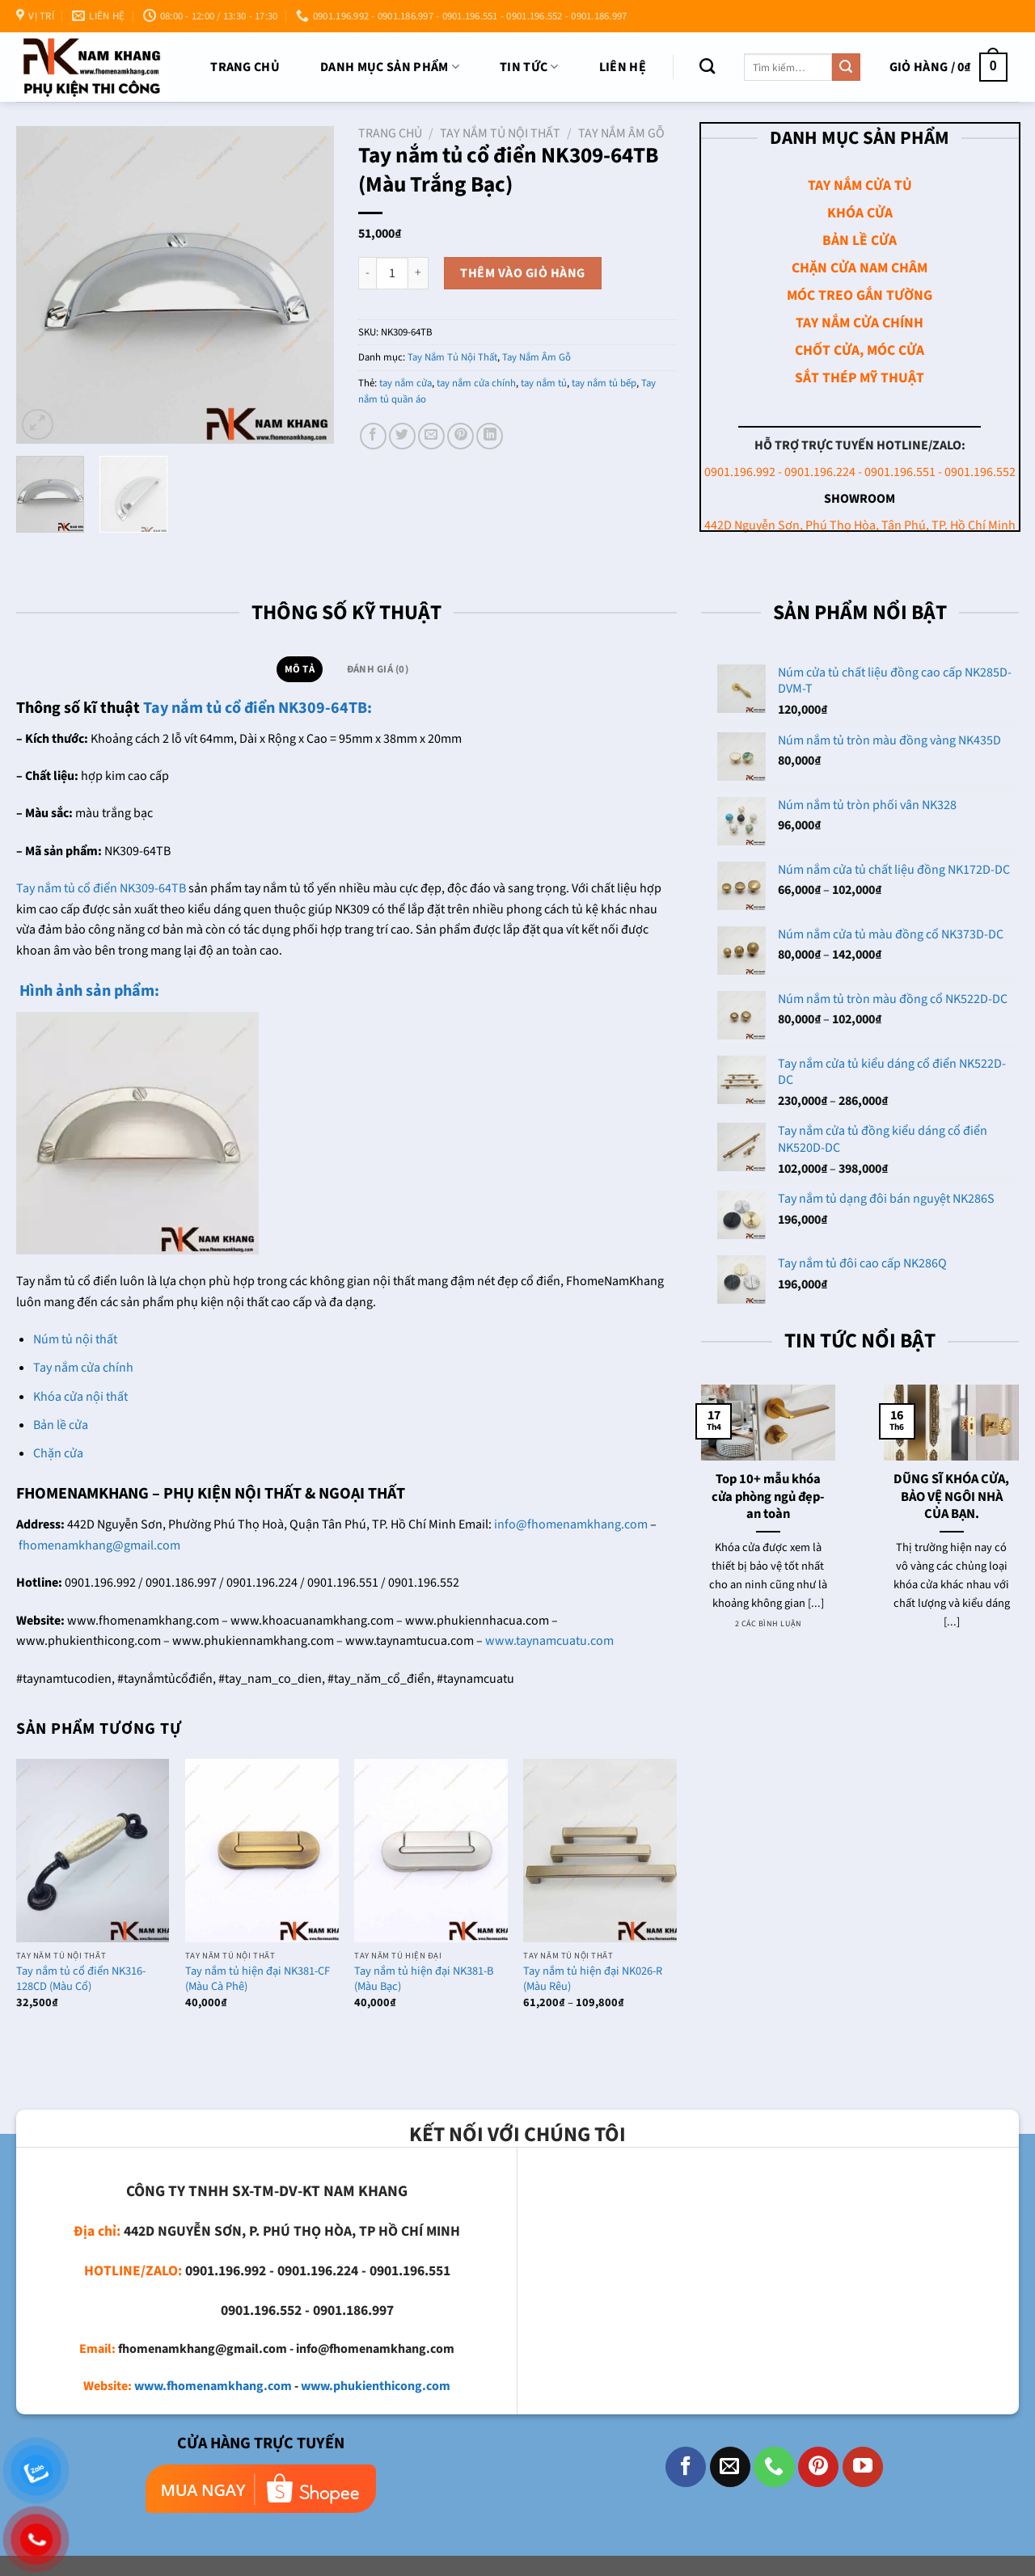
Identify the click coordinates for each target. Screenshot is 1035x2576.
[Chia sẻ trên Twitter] (402, 436)
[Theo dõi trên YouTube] (863, 2467)
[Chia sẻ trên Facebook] (373, 436)
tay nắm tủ (544, 383)
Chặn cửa (58, 1453)
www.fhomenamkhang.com (213, 2386)
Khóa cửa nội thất (80, 1397)
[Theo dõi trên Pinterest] (818, 2467)
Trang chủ (245, 67)
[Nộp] (846, 67)
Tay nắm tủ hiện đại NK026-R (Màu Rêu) (592, 1979)
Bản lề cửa (60, 1425)
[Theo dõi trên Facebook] (685, 2467)
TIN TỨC (529, 67)
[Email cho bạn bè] (431, 436)
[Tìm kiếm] (707, 66)
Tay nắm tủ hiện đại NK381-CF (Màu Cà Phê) (257, 1979)
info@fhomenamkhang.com (571, 1524)
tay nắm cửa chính (476, 383)
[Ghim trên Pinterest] (460, 436)
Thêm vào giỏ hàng (522, 273)
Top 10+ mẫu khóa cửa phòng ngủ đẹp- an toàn (768, 1497)
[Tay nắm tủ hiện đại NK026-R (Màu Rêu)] (600, 1850)
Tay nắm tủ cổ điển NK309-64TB (101, 888)
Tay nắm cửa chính (83, 1368)
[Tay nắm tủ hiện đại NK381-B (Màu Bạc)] (431, 1850)
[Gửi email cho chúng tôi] (730, 2467)
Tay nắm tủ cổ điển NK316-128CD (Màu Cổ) (81, 1979)
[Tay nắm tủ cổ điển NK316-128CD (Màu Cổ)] (93, 1850)
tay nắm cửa (405, 383)
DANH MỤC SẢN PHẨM (389, 67)
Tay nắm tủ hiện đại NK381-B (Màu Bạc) (423, 1979)
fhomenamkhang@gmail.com (99, 1545)
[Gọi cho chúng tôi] (774, 2467)
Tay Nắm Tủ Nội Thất (500, 133)
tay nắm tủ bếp (604, 383)
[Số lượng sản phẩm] (392, 273)
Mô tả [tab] (300, 669)
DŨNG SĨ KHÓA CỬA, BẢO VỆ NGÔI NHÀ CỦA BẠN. (951, 1497)
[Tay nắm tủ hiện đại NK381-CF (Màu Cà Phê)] (262, 1850)
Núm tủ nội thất (75, 1339)
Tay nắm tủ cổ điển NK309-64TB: (257, 708)
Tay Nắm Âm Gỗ (621, 133)
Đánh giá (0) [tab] (377, 669)
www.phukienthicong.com (375, 2386)
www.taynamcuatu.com (549, 1641)
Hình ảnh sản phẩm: (87, 991)
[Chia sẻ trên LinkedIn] (489, 436)
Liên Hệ (622, 67)
